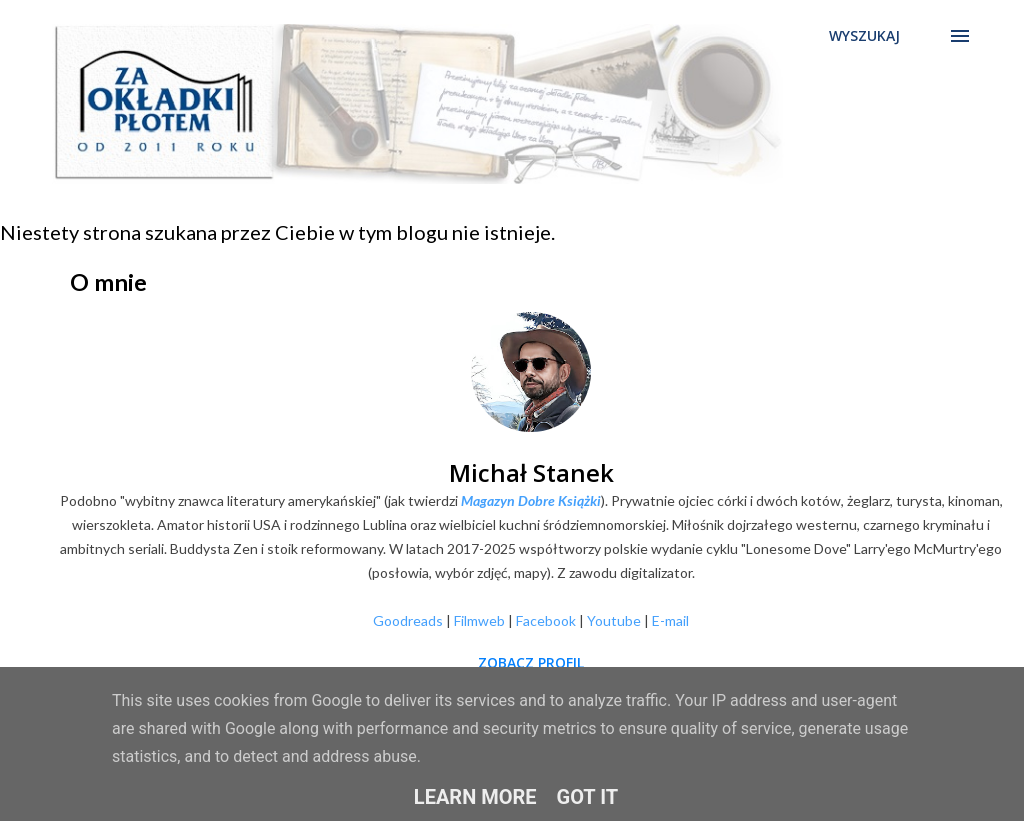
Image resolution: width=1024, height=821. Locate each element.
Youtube (614, 620)
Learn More (475, 797)
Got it (588, 797)
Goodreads (408, 620)
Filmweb (479, 620)
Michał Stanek (531, 472)
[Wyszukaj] (864, 36)
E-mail (670, 620)
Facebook (546, 620)
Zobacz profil (531, 662)
